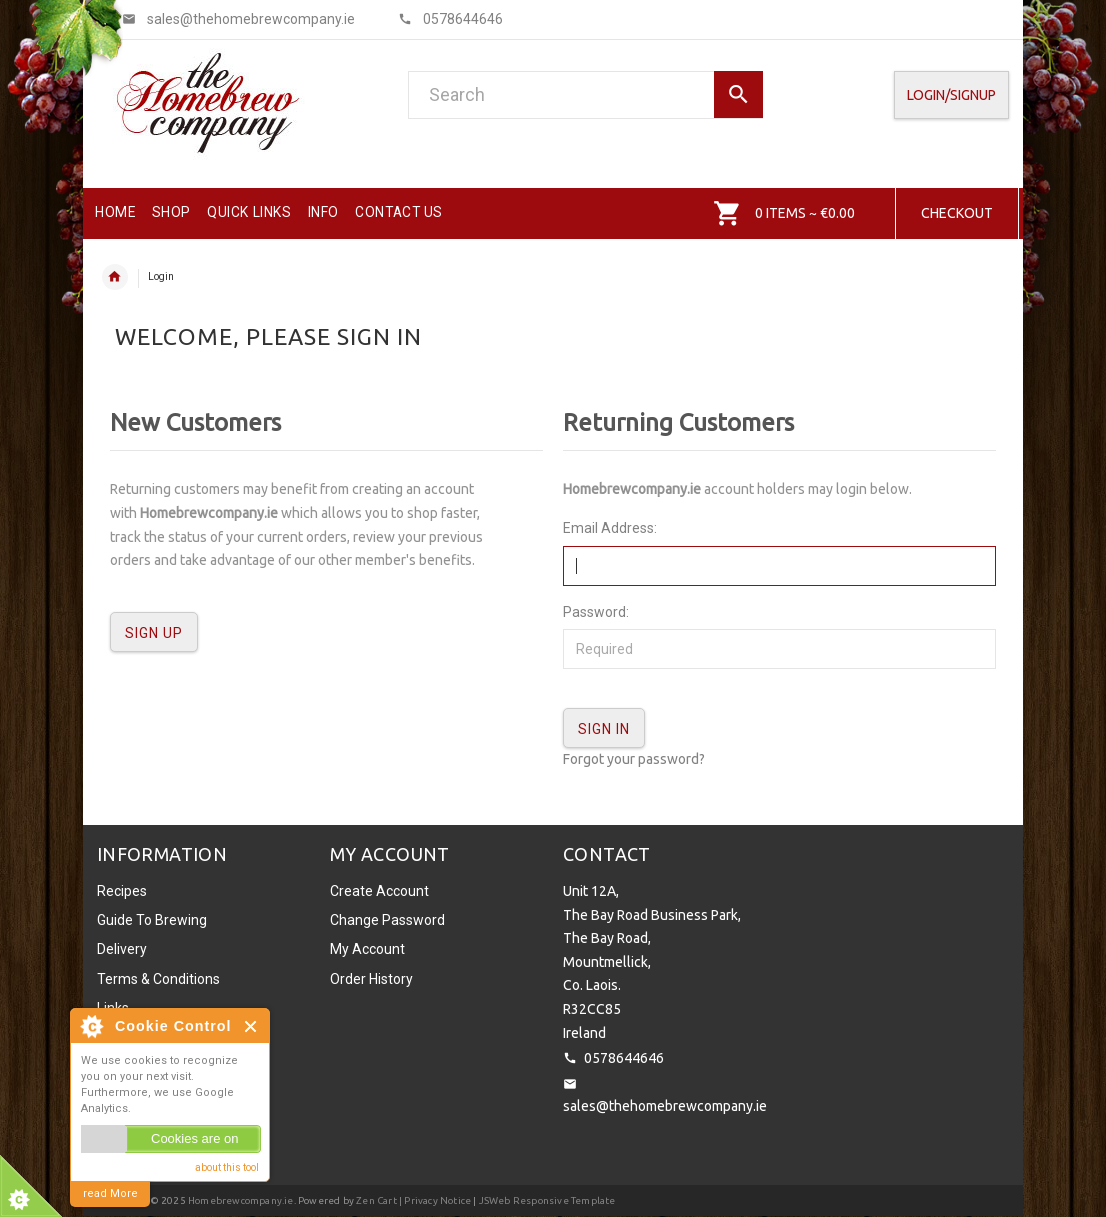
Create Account (379, 891)
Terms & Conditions (158, 979)
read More (110, 1193)
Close (251, 1026)
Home (115, 277)
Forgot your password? (634, 759)
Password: (596, 612)
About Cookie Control (91, 1026)
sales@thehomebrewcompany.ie (665, 1106)
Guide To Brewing (152, 920)
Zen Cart (376, 1200)
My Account (367, 949)
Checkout (957, 213)
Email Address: (610, 528)
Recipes (122, 891)
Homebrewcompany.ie (241, 1200)
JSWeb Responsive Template (547, 1200)
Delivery (122, 949)
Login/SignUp (951, 95)
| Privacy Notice (434, 1200)
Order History (371, 979)
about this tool (227, 1167)
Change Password (387, 920)
